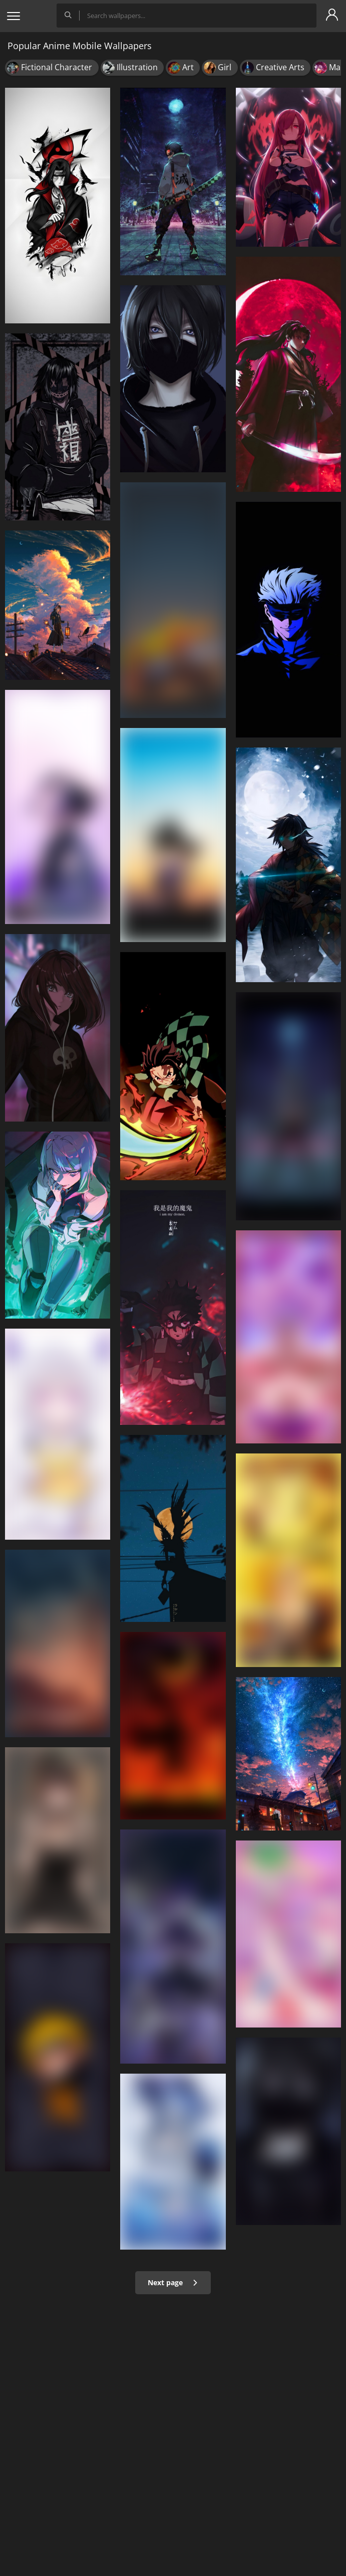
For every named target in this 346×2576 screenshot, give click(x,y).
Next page (173, 2282)
